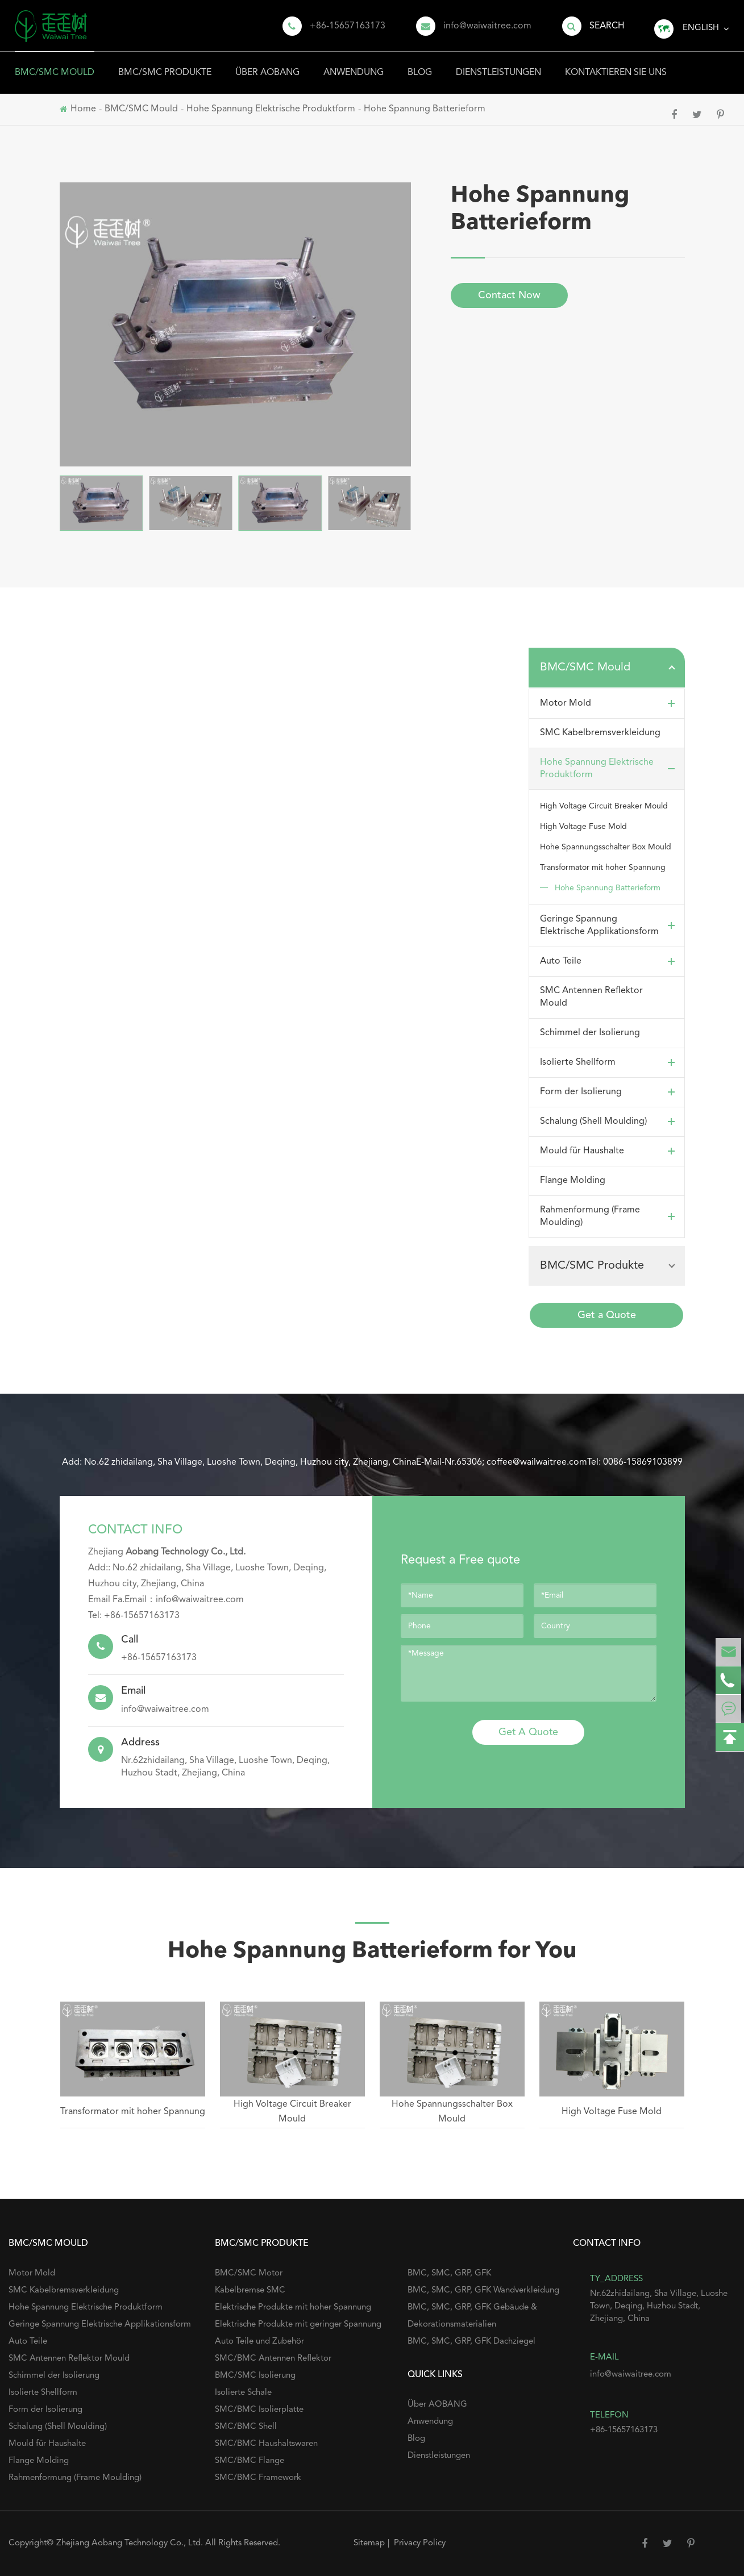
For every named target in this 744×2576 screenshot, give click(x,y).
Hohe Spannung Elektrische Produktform (610, 769)
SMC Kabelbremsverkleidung (600, 732)
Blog (420, 64)
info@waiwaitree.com (487, 26)
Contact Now (509, 295)
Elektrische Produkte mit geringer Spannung (298, 2324)
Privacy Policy (420, 2543)
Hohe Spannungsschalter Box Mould (605, 847)
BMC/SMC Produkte (164, 64)
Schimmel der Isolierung (590, 1032)
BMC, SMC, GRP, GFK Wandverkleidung (483, 2290)
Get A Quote (528, 1732)
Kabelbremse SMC (250, 2290)
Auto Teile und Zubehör (259, 2341)
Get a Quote (606, 1315)
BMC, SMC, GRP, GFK (449, 2273)
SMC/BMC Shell (246, 2427)
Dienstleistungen (498, 64)
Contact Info (135, 1530)
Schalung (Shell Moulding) (610, 1121)
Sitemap (369, 2543)
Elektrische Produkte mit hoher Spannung (293, 2307)
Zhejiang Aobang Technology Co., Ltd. (130, 2543)
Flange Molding (572, 1180)
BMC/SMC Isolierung (255, 2375)
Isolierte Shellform (610, 1062)
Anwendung (353, 64)
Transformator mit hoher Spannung (603, 868)
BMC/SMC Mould (54, 64)
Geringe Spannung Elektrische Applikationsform (610, 925)
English (701, 28)
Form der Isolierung (610, 1092)
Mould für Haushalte (610, 1151)
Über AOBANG (267, 64)
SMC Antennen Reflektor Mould (591, 997)
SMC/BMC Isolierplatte (259, 2410)
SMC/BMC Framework (258, 2478)
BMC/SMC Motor (248, 2273)
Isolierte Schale (243, 2393)
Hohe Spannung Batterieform (607, 888)
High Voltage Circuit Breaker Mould (604, 806)
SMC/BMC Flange (249, 2461)
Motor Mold (610, 703)
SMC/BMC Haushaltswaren (266, 2444)
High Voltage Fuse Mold (583, 827)
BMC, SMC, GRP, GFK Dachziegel (471, 2341)
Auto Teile (610, 961)
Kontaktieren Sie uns (616, 64)
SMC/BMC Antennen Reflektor (273, 2358)
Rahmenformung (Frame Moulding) (610, 1216)
